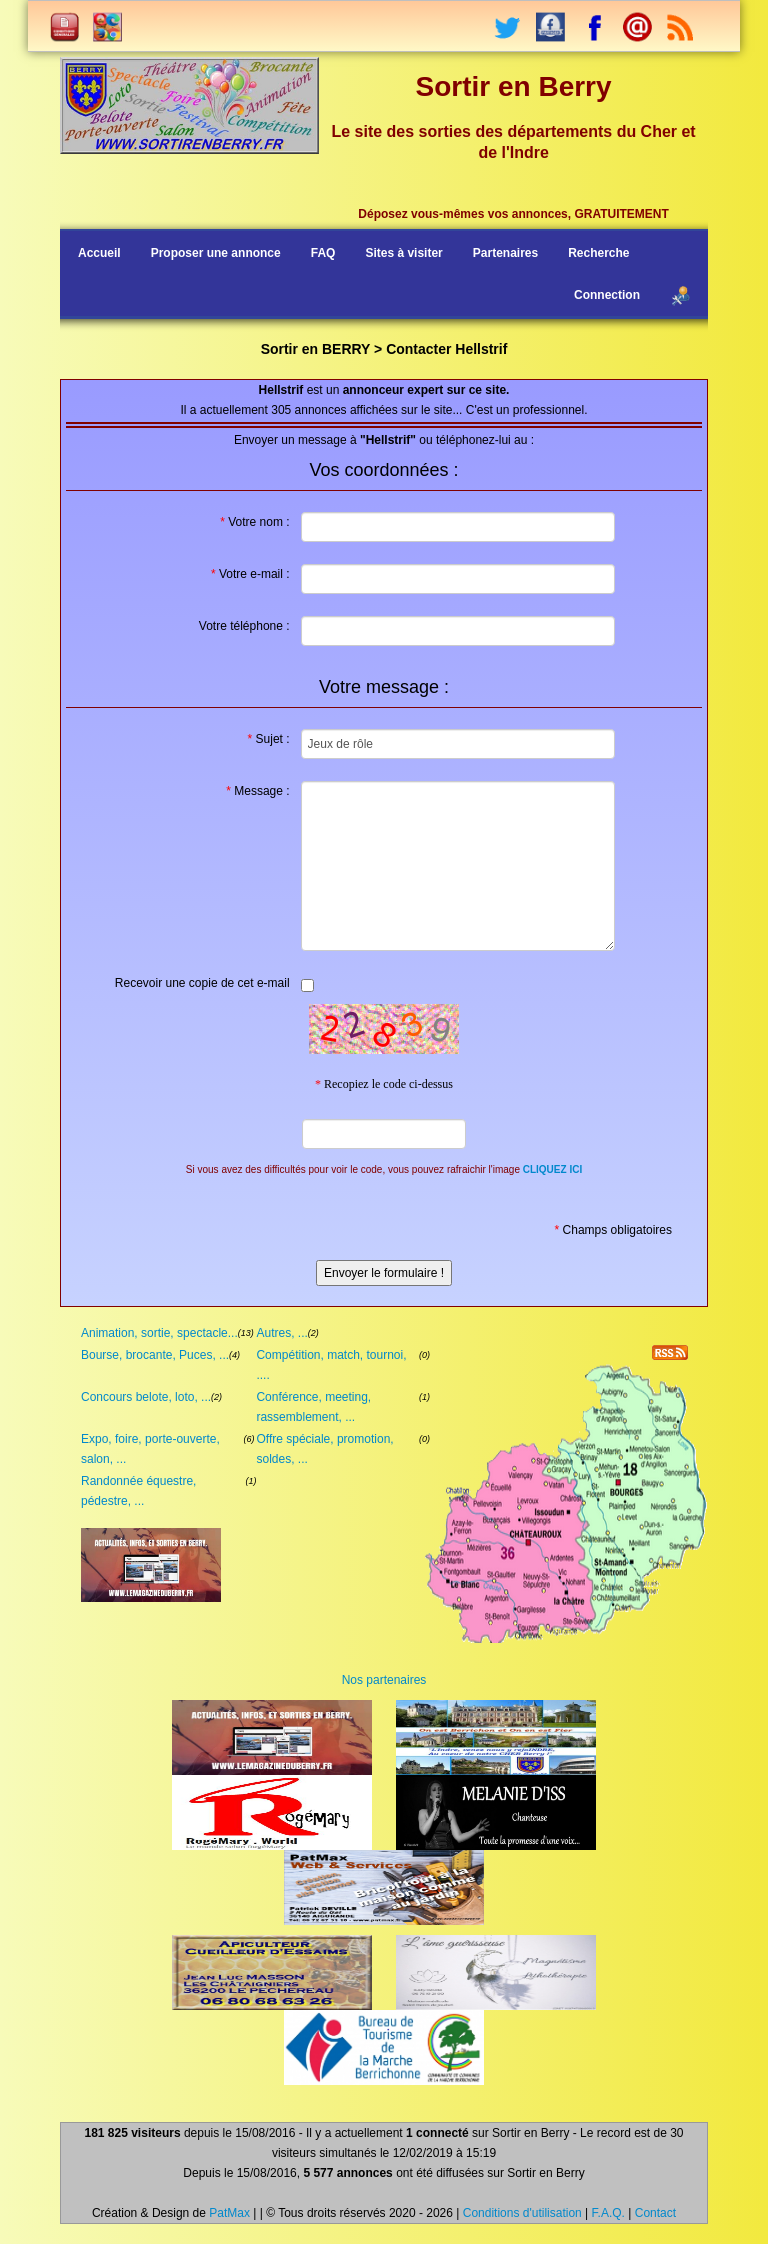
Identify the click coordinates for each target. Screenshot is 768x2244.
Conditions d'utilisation (522, 2213)
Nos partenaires (384, 1680)
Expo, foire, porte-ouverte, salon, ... (150, 1449)
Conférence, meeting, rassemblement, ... (313, 1407)
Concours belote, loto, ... (146, 1397)
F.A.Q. (608, 2213)
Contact (655, 2213)
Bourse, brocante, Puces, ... (155, 1355)
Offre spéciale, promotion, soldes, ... (324, 1449)
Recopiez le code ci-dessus (384, 1084)
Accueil (99, 253)
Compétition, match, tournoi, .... (331, 1365)
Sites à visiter (403, 253)
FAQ (323, 253)
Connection (607, 295)
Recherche (598, 253)
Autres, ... (281, 1333)
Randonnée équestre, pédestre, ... (138, 1491)
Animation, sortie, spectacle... (159, 1333)
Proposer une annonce (216, 253)
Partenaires (505, 253)
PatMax (229, 2213)
